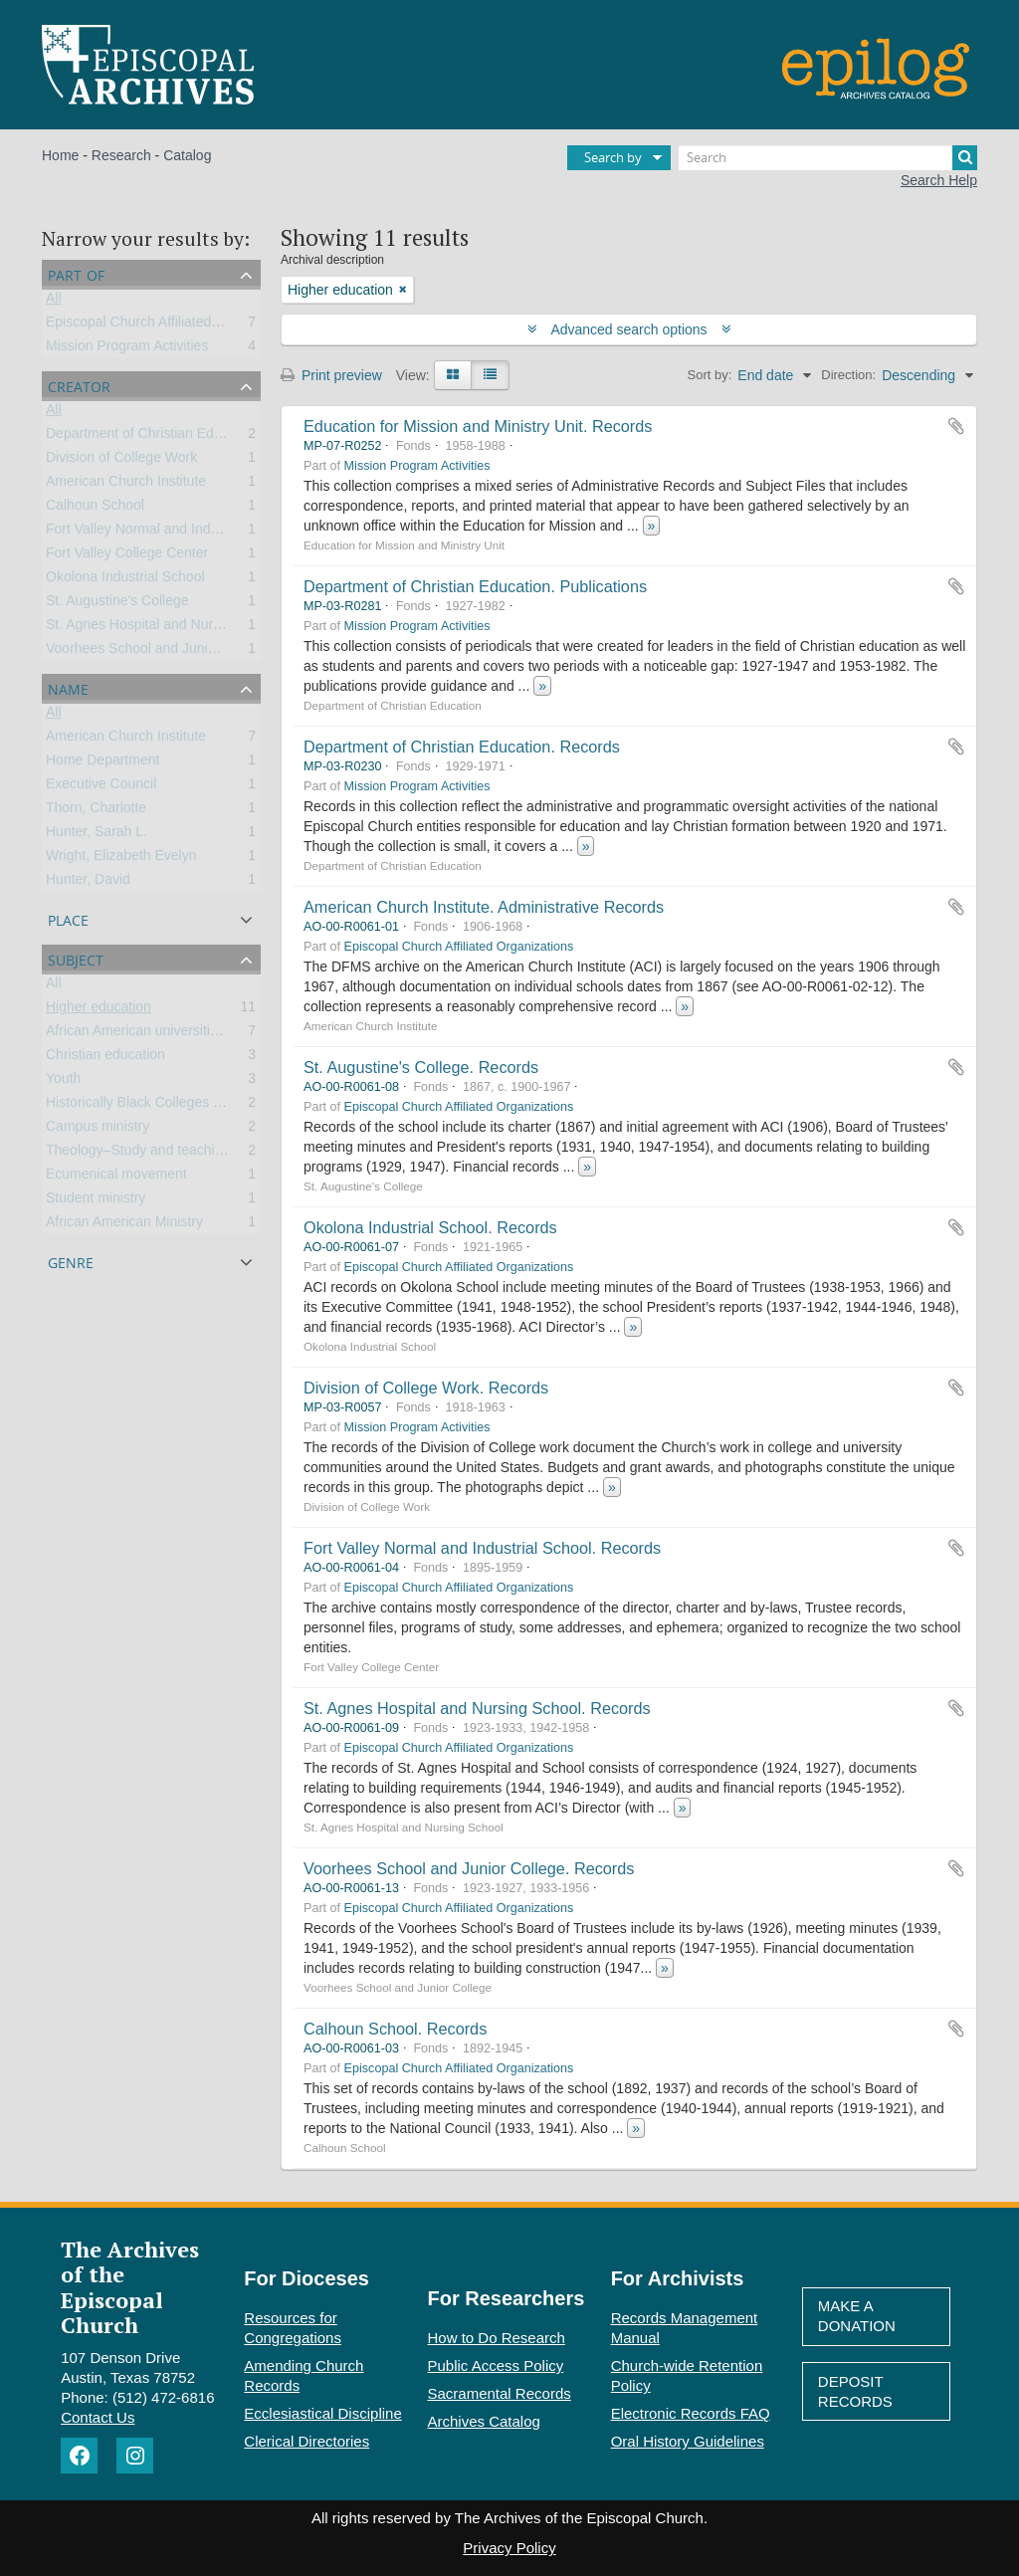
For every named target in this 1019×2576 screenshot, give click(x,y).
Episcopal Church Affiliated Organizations (174, 325)
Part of (76, 273)
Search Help (939, 180)
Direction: (848, 374)
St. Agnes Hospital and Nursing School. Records (477, 1708)
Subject (75, 958)
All (54, 302)
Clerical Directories (306, 2441)
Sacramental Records (499, 2393)
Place (68, 918)
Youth (63, 1082)
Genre (71, 1260)
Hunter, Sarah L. (96, 835)
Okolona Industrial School (125, 580)
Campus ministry (97, 1130)
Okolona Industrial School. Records (430, 1227)
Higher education (98, 1010)
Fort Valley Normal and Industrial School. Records (482, 1548)
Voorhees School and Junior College (159, 652)
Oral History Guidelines (687, 2441)
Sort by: (710, 374)
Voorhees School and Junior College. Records (469, 1868)
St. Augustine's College (117, 604)
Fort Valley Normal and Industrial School (170, 532)
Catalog (187, 155)
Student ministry (95, 1201)
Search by (613, 157)
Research (121, 155)
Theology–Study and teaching (138, 1154)
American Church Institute (126, 485)
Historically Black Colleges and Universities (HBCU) (205, 1106)
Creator (79, 384)
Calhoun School (95, 509)
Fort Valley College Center (127, 556)
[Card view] (453, 375)
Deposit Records (855, 2391)
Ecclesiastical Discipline (322, 2413)
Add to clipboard (956, 426)
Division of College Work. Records (426, 1387)
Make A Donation (857, 2315)
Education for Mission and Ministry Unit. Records (478, 426)
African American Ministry (124, 1225)
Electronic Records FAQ (690, 2413)
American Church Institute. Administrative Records (484, 907)
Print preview (331, 375)
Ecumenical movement (116, 1177)
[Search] (828, 157)
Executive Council (101, 787)
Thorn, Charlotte (96, 811)
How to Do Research (496, 2337)
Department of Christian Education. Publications (475, 586)
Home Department (102, 763)
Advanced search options (629, 329)
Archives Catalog (484, 2421)
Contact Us (97, 2417)
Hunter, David (88, 883)
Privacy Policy (509, 2547)
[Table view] (490, 375)
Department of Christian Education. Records (462, 746)
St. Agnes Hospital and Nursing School (165, 628)
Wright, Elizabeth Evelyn (121, 859)
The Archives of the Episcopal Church (130, 2287)
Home (60, 155)
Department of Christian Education (152, 437)
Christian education (105, 1058)
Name (68, 687)
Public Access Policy (496, 2365)
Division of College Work (121, 461)
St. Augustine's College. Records (421, 1067)
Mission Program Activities (127, 349)
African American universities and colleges (176, 1034)
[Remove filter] (403, 290)
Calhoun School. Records (395, 2029)
